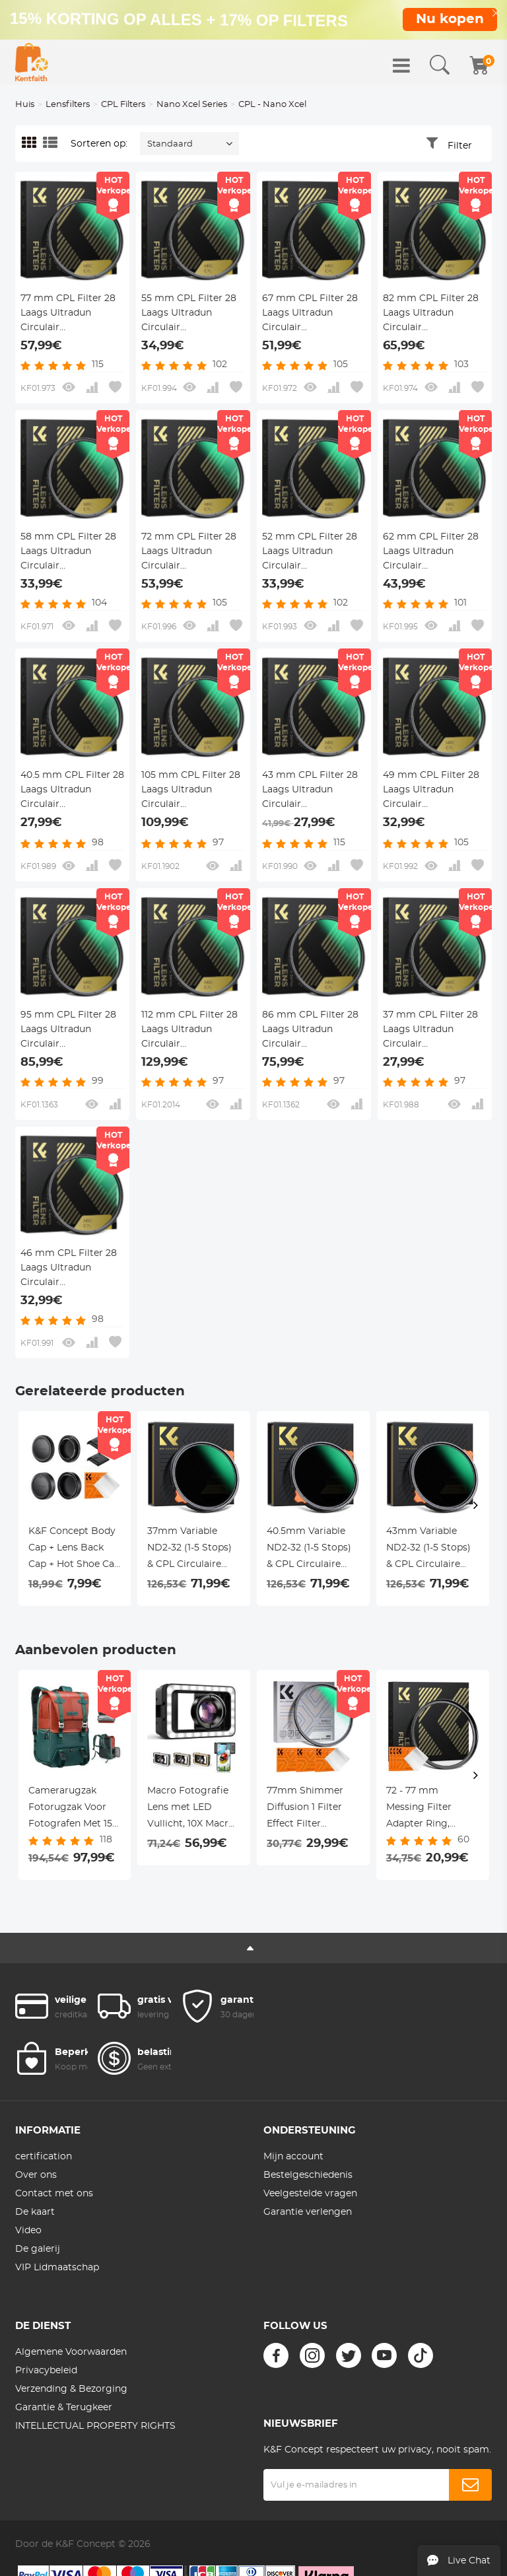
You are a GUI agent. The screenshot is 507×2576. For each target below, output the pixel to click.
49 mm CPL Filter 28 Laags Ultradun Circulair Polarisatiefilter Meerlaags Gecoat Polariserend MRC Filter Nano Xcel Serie (432, 791)
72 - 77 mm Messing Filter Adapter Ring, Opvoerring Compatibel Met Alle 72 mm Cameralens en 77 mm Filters (427, 1809)
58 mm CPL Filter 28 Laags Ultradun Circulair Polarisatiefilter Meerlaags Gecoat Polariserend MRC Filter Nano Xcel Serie (69, 552)
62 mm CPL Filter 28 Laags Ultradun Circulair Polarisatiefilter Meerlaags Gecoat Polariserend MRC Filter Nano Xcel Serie (432, 552)
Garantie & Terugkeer (63, 2407)
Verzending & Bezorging (71, 2389)
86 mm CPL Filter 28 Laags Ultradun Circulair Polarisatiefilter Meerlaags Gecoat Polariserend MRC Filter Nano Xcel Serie (311, 1030)
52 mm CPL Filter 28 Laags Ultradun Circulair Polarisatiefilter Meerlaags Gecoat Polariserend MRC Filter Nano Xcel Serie (311, 552)
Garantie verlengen (307, 2212)
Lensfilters (68, 104)
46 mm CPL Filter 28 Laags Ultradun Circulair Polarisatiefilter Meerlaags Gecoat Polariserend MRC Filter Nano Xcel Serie (69, 1269)
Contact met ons (54, 2193)
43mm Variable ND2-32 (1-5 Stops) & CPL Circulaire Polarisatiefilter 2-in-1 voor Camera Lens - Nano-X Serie (430, 1550)
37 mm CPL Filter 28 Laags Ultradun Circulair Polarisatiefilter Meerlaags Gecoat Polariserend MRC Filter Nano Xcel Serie (432, 1030)
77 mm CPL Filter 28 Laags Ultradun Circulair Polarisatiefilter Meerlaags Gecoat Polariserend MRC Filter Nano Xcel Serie (69, 314)
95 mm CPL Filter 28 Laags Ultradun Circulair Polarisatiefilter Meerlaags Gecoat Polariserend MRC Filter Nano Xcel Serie (69, 1030)
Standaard (170, 144)
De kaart (35, 2212)
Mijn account (293, 2156)
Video (28, 2230)
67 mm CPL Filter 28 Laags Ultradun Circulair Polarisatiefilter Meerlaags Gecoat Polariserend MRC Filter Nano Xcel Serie (311, 314)
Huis (24, 104)
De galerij (37, 2249)
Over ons (36, 2175)
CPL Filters (123, 104)
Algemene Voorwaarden (71, 2352)
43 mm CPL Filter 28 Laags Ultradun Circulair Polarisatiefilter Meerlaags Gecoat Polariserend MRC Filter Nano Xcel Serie (311, 791)
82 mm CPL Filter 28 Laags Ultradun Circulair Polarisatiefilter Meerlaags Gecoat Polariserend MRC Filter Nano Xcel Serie (432, 314)
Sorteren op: (99, 144)
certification (43, 2156)
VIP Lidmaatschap (57, 2267)
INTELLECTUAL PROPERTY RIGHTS (95, 2426)
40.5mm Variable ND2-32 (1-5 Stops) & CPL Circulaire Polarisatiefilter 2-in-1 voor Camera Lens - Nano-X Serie (311, 1550)
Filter (460, 146)
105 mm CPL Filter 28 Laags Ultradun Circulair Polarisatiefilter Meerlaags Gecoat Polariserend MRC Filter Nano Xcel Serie (190, 791)
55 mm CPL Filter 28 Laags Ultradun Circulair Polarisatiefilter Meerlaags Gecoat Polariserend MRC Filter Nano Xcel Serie (190, 314)
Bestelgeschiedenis (308, 2175)
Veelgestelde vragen (310, 2193)
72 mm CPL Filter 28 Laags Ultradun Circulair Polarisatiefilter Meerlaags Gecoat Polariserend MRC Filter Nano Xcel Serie (190, 552)
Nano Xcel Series (191, 104)
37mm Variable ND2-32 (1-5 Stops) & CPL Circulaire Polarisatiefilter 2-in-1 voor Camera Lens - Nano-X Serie (191, 1550)
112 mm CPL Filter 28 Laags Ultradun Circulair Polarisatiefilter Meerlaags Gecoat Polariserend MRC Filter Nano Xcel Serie (190, 1030)
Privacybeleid (46, 2370)
